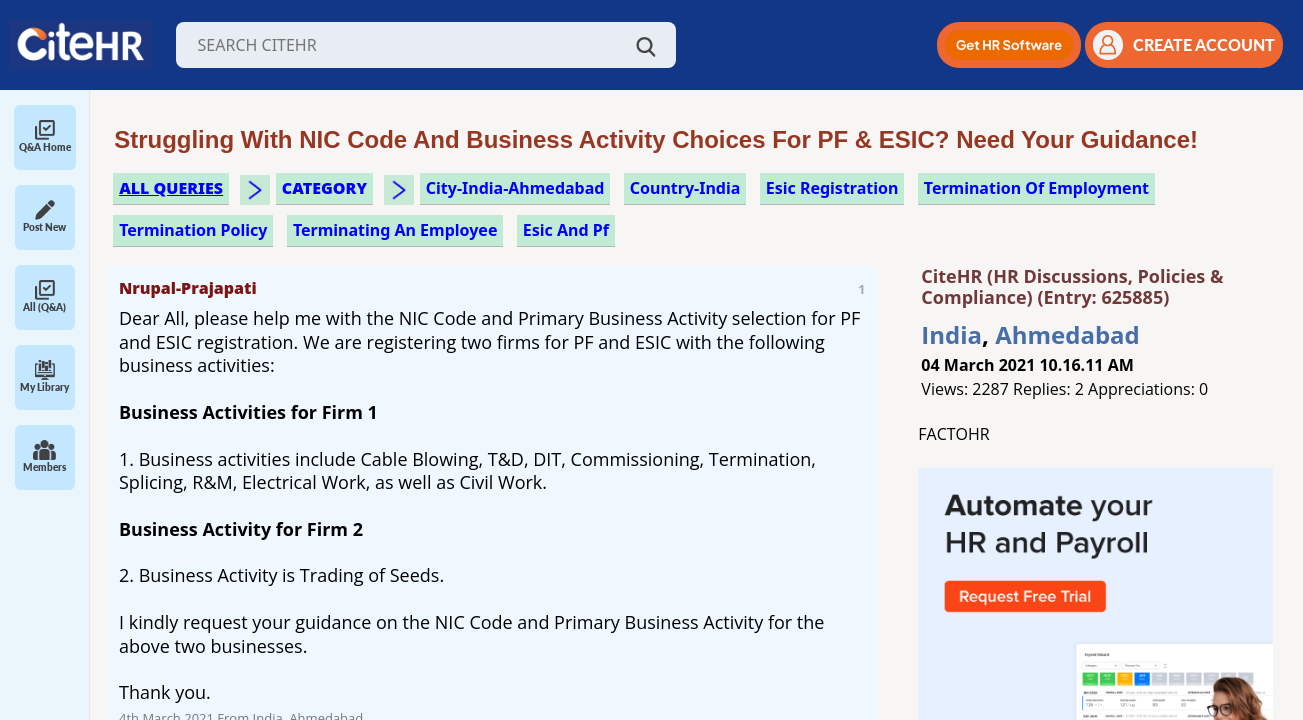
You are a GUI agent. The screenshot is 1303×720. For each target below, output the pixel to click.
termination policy (193, 230)
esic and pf (566, 230)
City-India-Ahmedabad (515, 188)
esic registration (832, 188)
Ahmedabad (1067, 334)
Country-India (685, 188)
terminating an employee (395, 230)
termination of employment (1036, 188)
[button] (1009, 45)
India (951, 334)
